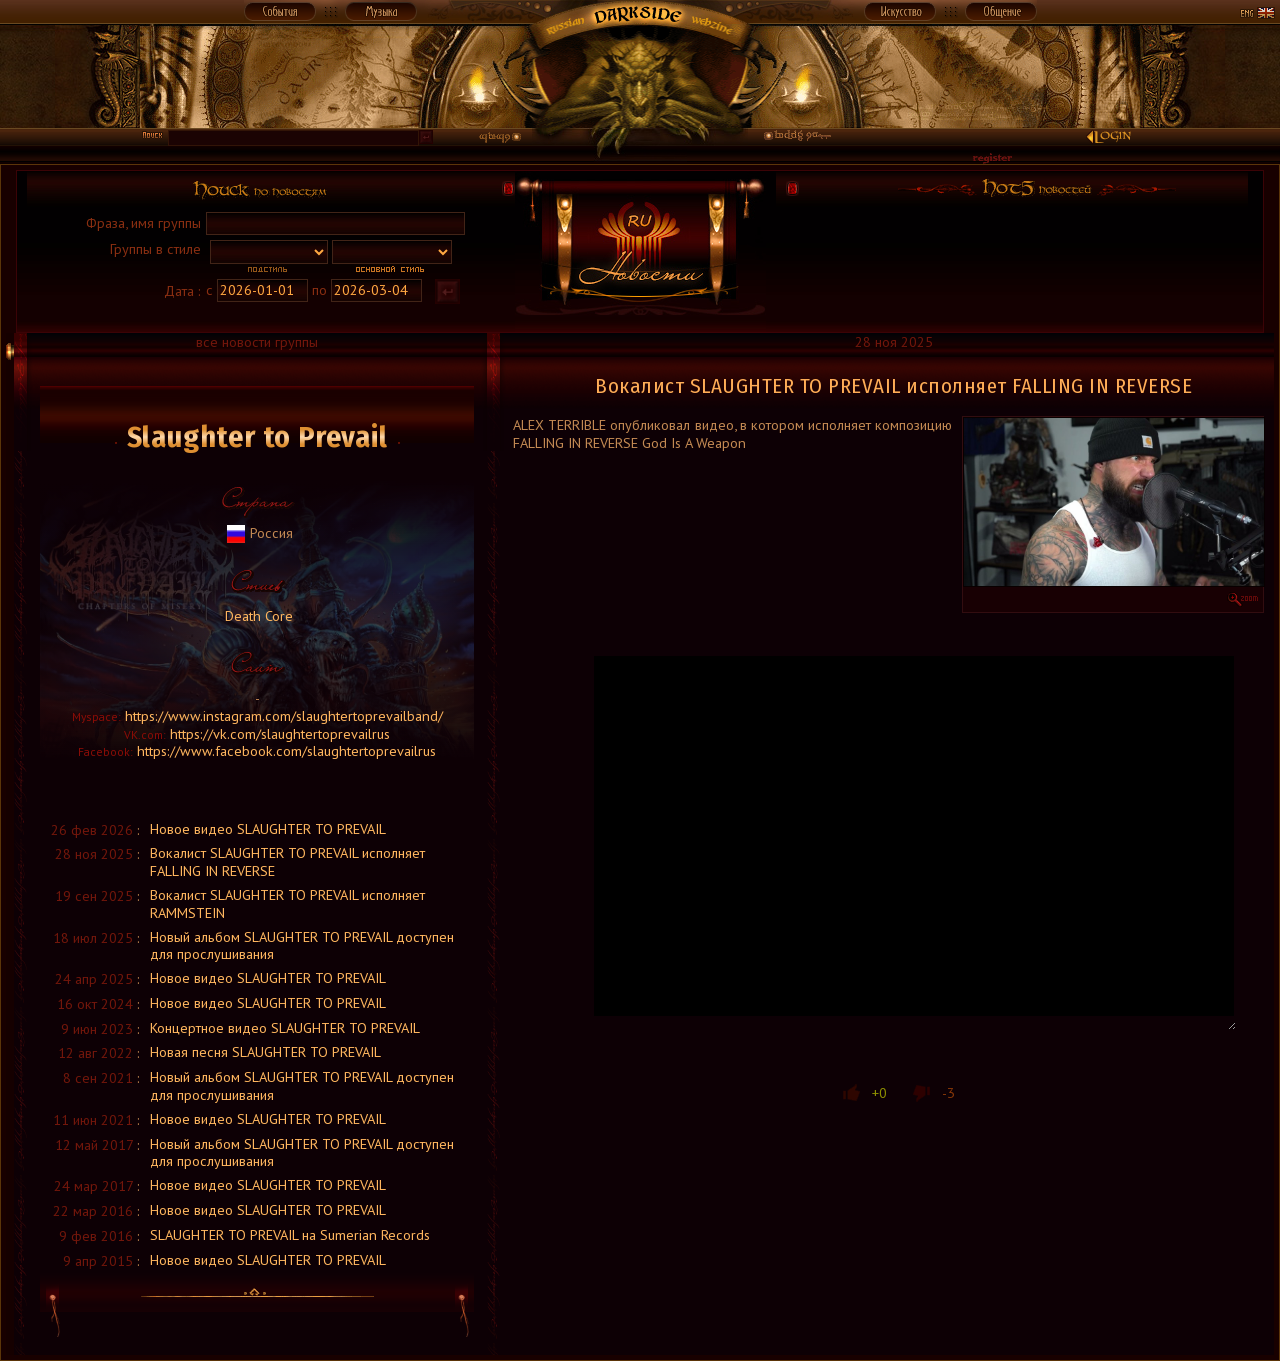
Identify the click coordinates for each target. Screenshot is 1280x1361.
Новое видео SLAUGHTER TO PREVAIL (268, 828)
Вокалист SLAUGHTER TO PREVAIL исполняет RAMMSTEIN (287, 903)
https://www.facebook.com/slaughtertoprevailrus (286, 750)
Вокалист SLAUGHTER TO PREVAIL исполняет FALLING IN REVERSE (287, 861)
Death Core (257, 615)
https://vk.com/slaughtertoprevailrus (280, 733)
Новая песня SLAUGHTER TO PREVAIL (265, 1051)
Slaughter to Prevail (257, 437)
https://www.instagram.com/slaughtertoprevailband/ (284, 715)
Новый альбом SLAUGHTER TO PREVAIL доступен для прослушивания (302, 945)
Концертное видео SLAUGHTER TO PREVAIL (285, 1027)
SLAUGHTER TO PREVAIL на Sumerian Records (290, 1234)
